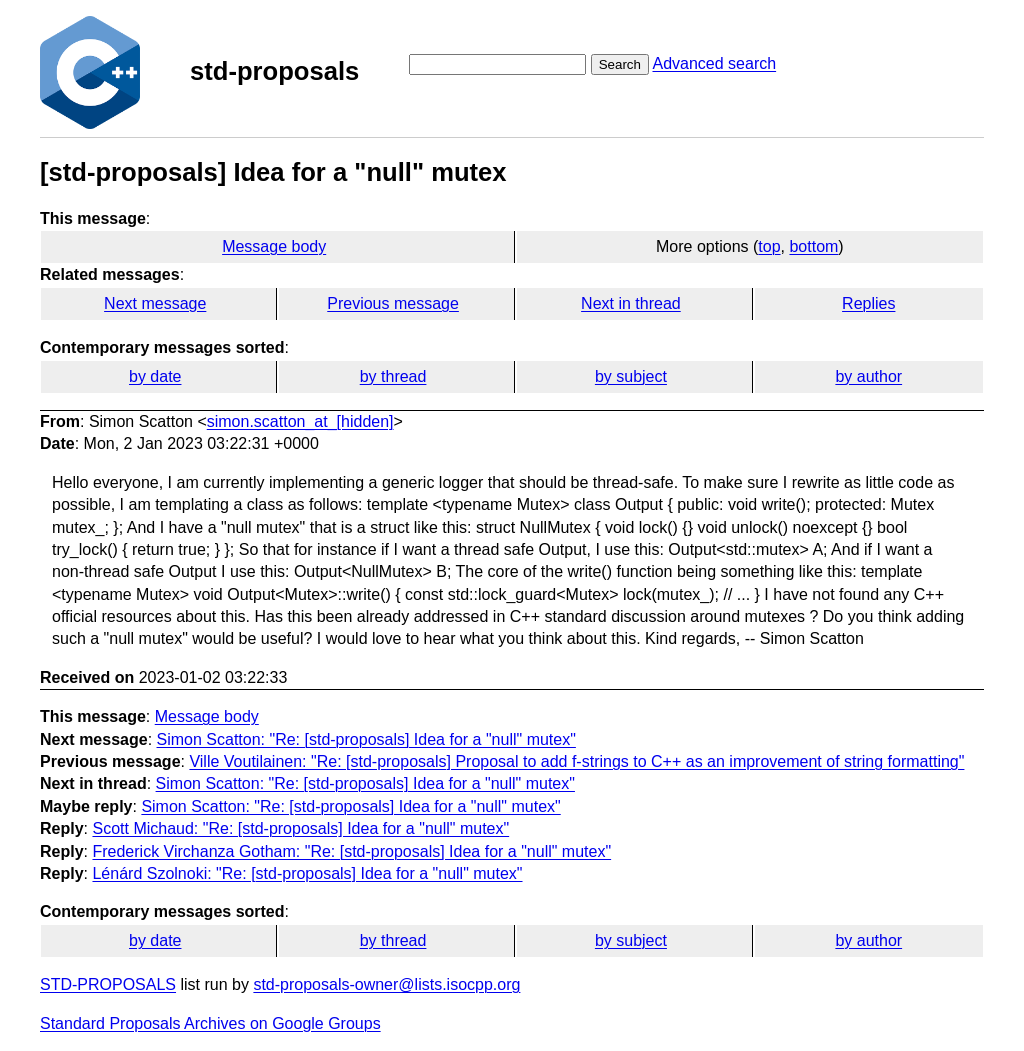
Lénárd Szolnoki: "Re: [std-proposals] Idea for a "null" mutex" (307, 873)
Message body (274, 246)
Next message (155, 303)
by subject (631, 376)
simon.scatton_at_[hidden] (300, 421)
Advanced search (714, 63)
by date (155, 376)
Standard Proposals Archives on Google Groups (210, 1023)
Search (620, 64)
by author (868, 376)
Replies (868, 303)
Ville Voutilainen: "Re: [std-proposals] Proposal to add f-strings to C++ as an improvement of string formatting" (576, 761)
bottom (813, 246)
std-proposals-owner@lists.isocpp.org (386, 984)
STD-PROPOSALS (108, 984)
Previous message (393, 303)
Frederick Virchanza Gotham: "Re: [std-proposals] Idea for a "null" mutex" (351, 851)
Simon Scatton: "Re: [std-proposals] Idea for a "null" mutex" (366, 739)
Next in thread (631, 303)
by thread (393, 376)
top (769, 246)
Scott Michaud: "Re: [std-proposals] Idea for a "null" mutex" (300, 828)
